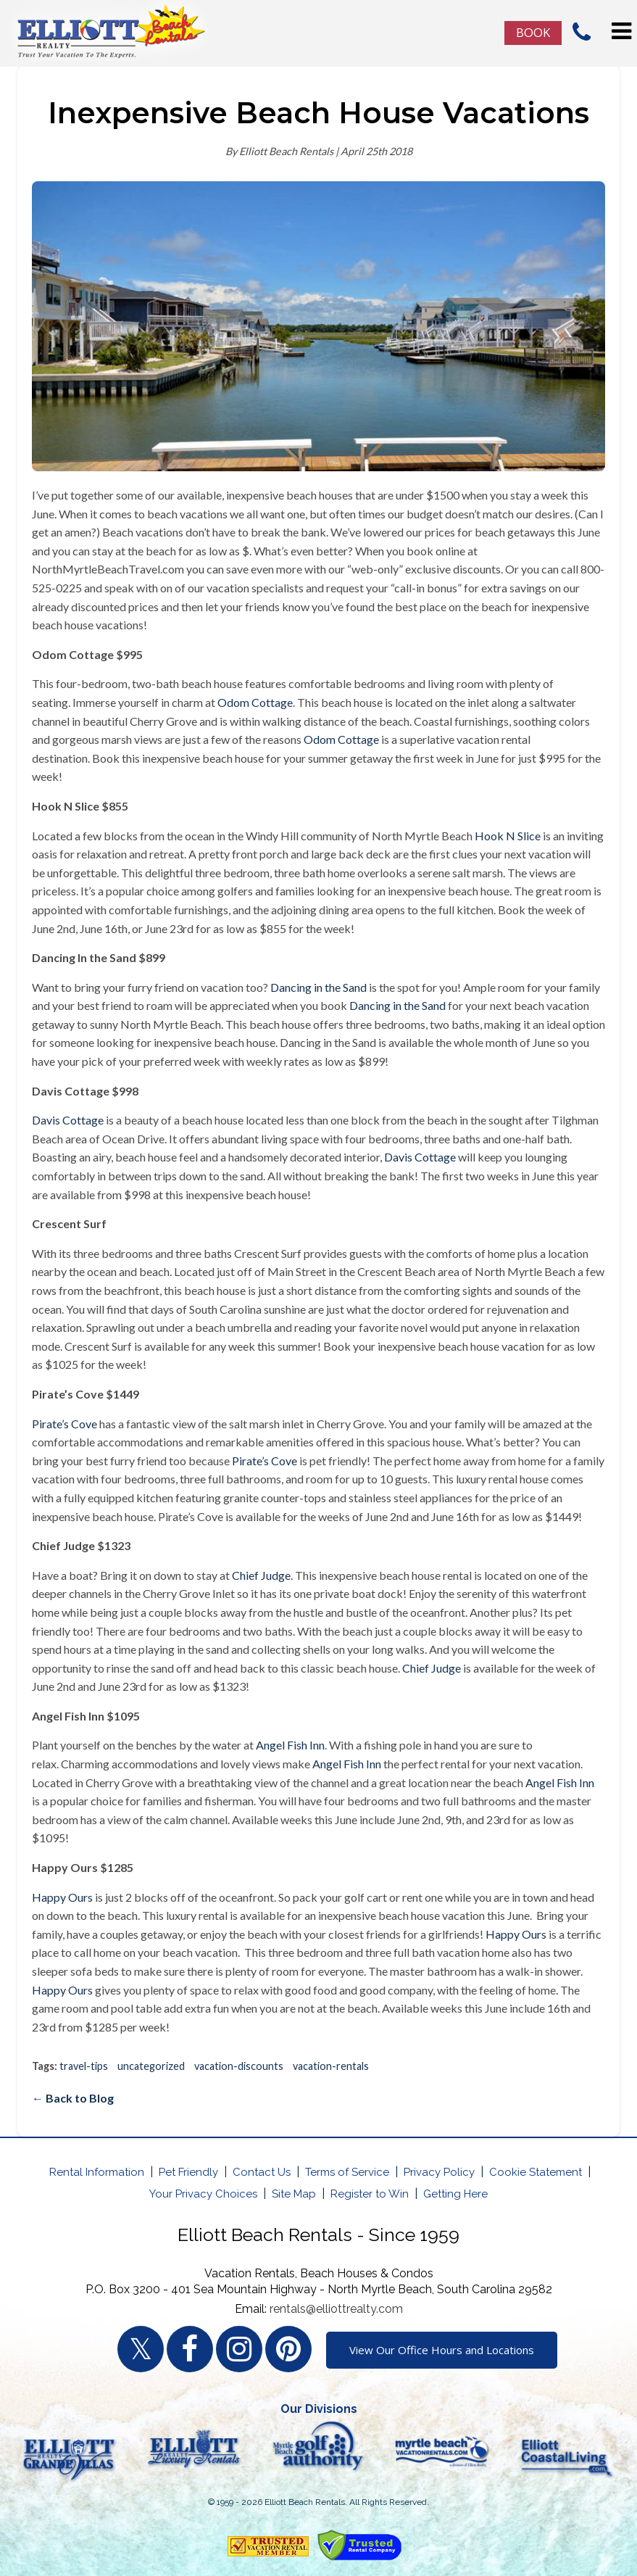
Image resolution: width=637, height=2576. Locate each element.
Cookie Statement (535, 2172)
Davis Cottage (68, 1120)
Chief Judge (261, 1575)
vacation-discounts (238, 2066)
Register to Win (369, 2193)
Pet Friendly (188, 2172)
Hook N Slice (508, 835)
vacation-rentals (331, 2066)
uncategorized (151, 2066)
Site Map (294, 2193)
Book (533, 32)
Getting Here (455, 2193)
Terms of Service (347, 2172)
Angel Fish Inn (290, 1745)
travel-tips (83, 2066)
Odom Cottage (255, 702)
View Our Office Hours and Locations (441, 2350)
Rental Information (96, 2172)
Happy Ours (62, 1897)
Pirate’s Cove (64, 1423)
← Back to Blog (73, 2098)
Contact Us (262, 2172)
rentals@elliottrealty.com (336, 2309)
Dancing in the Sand (318, 987)
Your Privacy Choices (203, 2193)
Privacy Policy (439, 2172)
